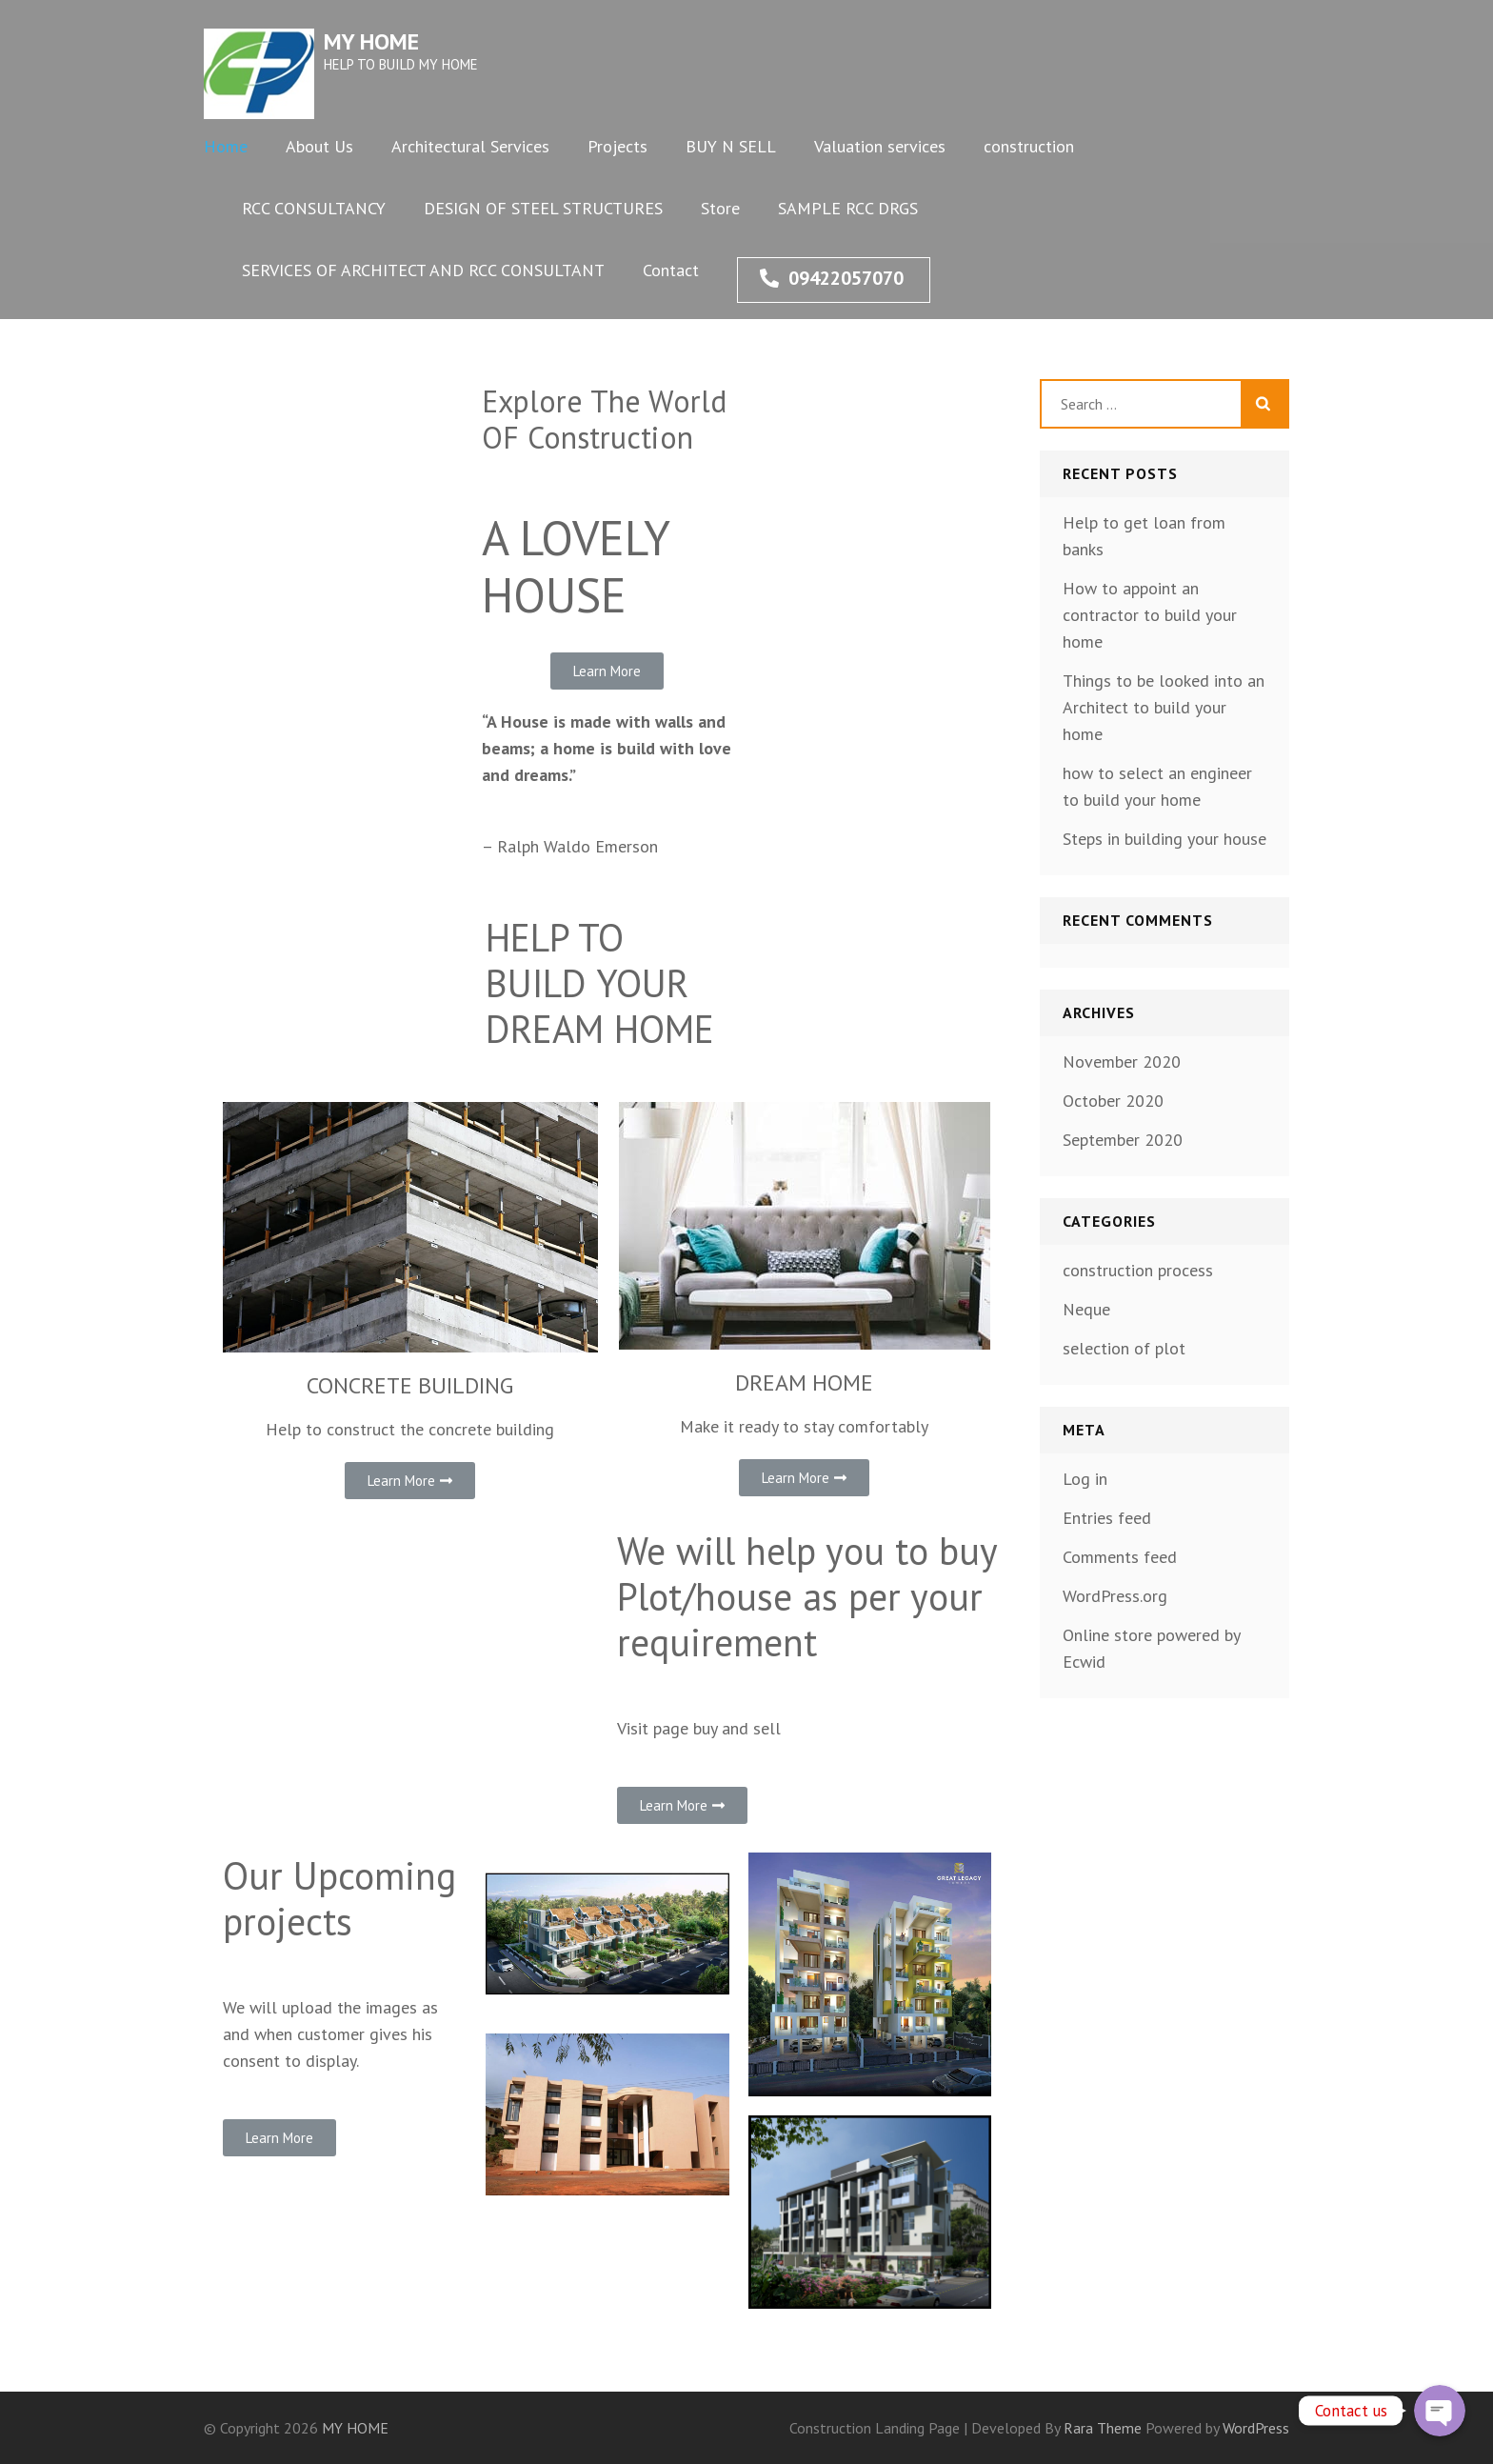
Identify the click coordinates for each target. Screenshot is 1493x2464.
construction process (1138, 1270)
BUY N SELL (731, 146)
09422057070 (832, 278)
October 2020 (1113, 1101)
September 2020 (1123, 1140)
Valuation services (880, 146)
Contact (671, 270)
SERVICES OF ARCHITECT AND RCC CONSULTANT (423, 270)
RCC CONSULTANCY (314, 208)
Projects (617, 146)
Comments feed (1120, 1557)
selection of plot (1124, 1348)
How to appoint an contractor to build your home (1150, 614)
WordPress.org (1115, 1596)
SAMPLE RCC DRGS (848, 208)
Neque (1086, 1309)
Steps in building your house (1164, 839)
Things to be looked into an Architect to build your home (1163, 707)
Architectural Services (470, 146)
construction (1029, 146)
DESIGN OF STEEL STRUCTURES (543, 208)
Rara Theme (1104, 2427)
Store (720, 208)
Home (226, 146)
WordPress (1256, 2427)
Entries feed (1107, 1518)
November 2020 (1122, 1061)
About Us (319, 146)
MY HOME (371, 41)
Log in (1085, 1479)
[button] (607, 671)
